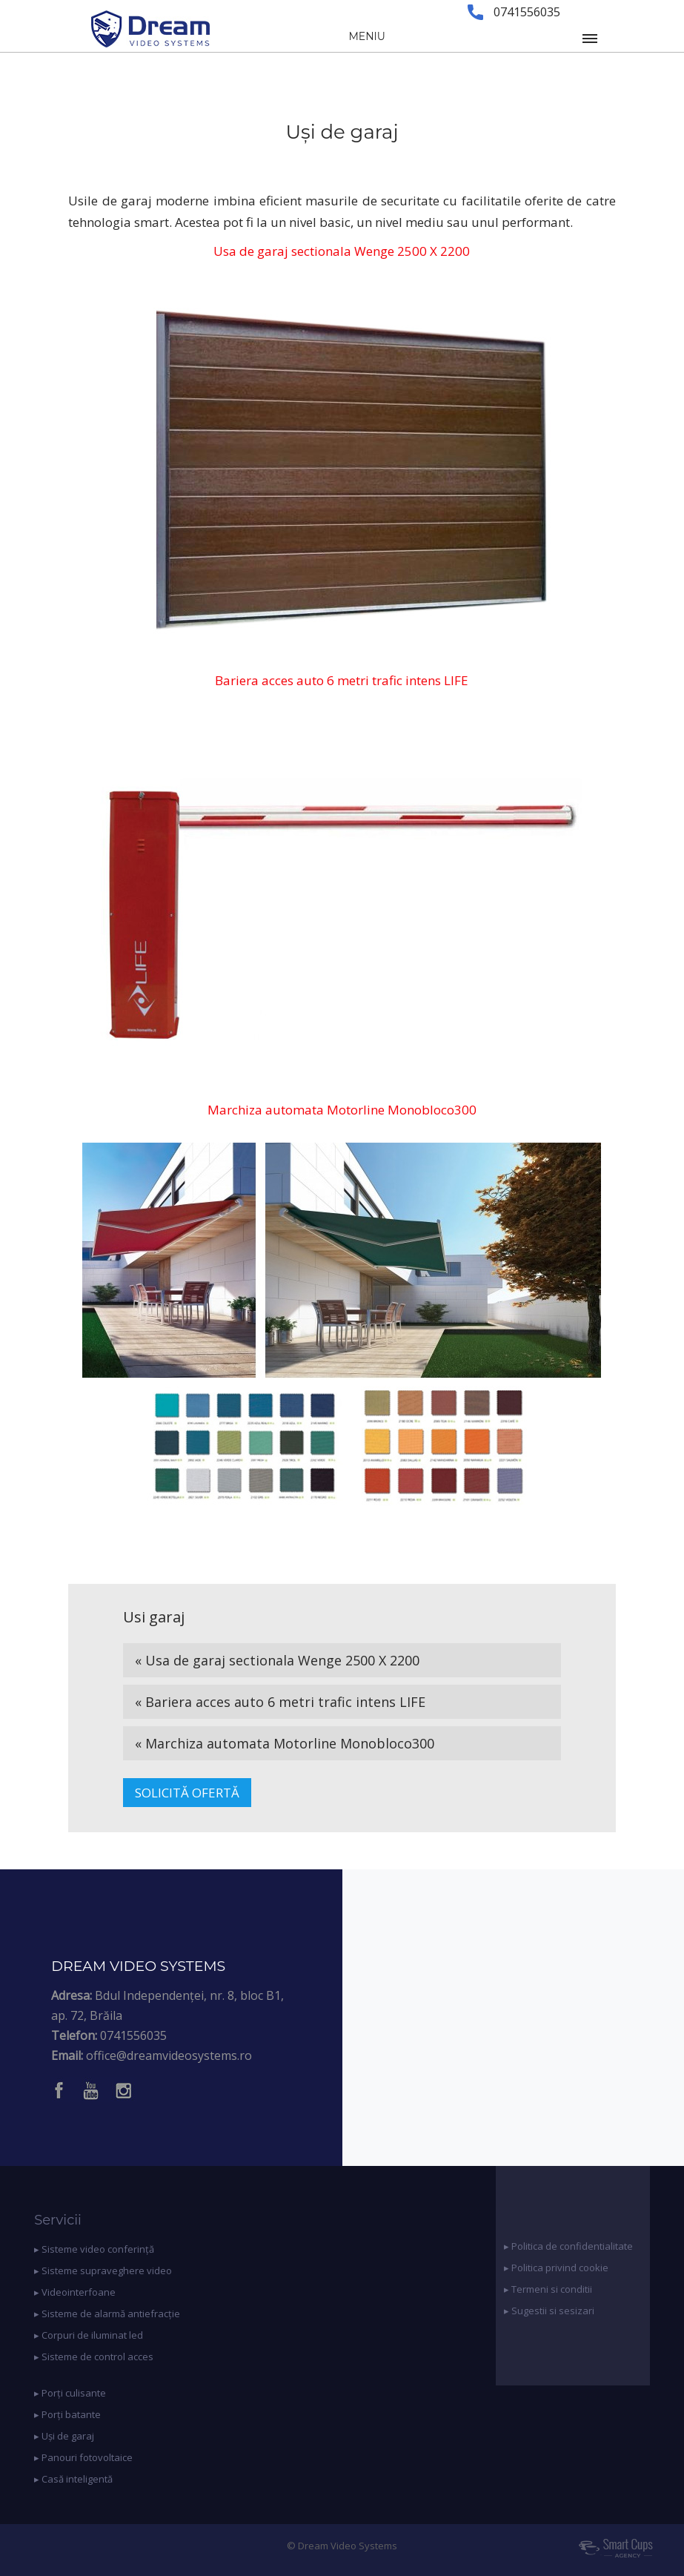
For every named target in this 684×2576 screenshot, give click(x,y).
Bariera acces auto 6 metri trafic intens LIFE (341, 680)
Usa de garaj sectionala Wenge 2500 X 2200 (341, 251)
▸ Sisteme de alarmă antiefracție (107, 2313)
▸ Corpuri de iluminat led (88, 2335)
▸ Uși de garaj (64, 2436)
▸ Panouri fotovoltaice (83, 2457)
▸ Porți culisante (70, 2393)
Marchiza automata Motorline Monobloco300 (342, 1109)
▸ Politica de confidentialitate (568, 2246)
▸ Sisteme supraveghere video (103, 2270)
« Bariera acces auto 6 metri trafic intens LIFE (280, 1702)
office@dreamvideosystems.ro (169, 2055)
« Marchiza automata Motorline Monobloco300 (284, 1743)
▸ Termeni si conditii (548, 2289)
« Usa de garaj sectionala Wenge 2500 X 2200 (277, 1660)
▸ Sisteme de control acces (93, 2356)
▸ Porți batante (67, 2414)
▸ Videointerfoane (75, 2292)
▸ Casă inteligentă (73, 2479)
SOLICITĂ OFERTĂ (187, 1792)
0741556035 (133, 2035)
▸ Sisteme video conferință (94, 2249)
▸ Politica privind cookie (556, 2267)
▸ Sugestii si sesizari (549, 2310)
